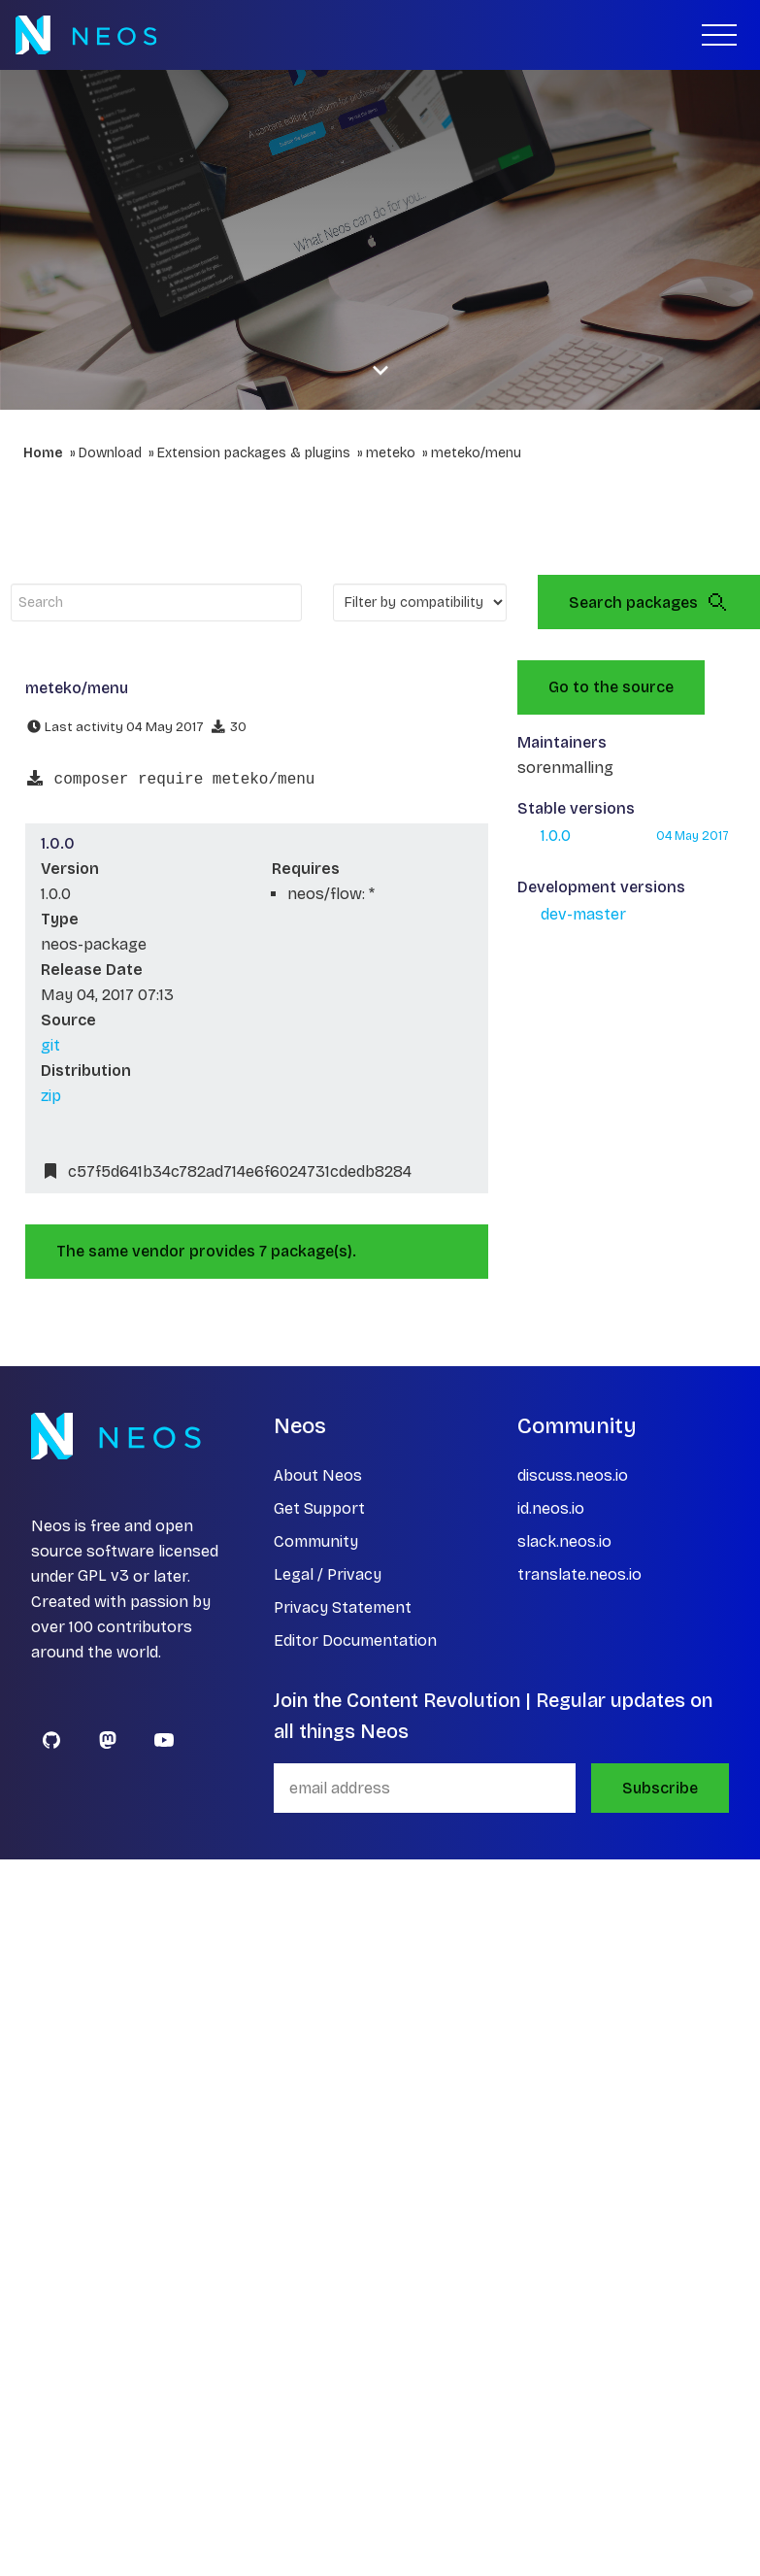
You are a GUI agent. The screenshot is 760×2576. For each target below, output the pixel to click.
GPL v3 (103, 1576)
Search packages (649, 602)
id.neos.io (550, 1508)
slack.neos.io (564, 1541)
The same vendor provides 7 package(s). (206, 1251)
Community (316, 1541)
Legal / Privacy (327, 1574)
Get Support (319, 1508)
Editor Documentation (355, 1640)
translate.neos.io (579, 1574)
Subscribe (660, 1788)
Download (110, 453)
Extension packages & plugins (253, 453)
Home (43, 453)
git (50, 1045)
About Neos (318, 1475)
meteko (390, 453)
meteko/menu (476, 453)
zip (51, 1096)
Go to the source (611, 687)
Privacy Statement (343, 1607)
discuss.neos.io (572, 1475)
